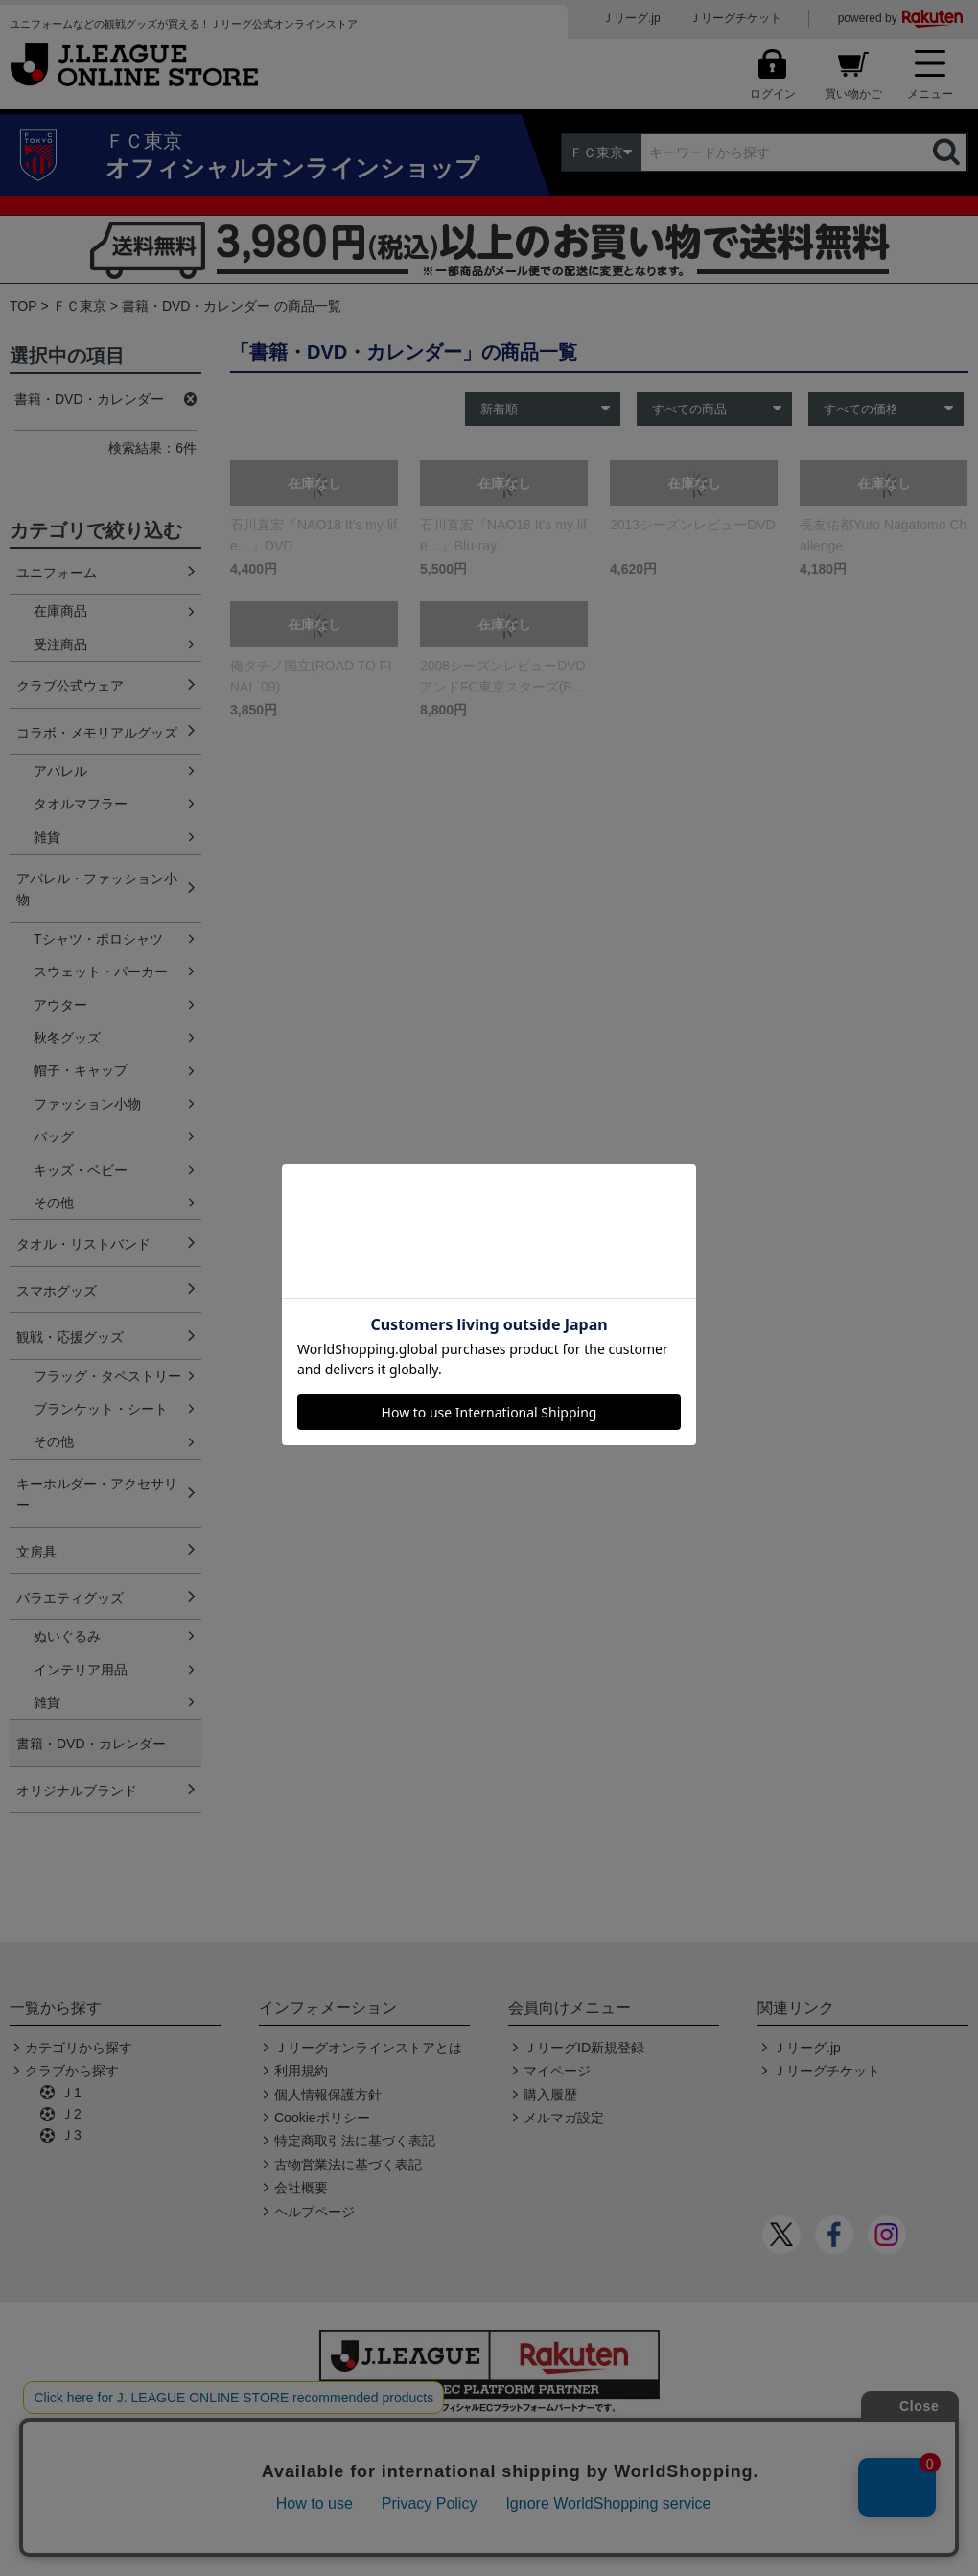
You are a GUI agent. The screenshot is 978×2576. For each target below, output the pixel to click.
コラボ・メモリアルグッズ (96, 732)
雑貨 (47, 837)
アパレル (60, 771)
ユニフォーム (56, 572)
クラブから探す (72, 2070)
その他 (54, 1202)
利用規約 (301, 2070)
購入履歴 (550, 2094)
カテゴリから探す (78, 2047)
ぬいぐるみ (67, 1636)
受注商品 (60, 644)
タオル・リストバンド (83, 1244)
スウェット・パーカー (101, 971)
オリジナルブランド (76, 1790)
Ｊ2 (71, 2113)
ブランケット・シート (101, 1409)
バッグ (54, 1136)
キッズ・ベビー (81, 1170)
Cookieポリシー (322, 2117)
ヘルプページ (314, 2211)
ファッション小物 (87, 1104)
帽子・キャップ (81, 1070)
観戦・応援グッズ (70, 1337)
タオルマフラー (81, 803)
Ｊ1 (71, 2092)
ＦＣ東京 (79, 306)
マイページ (557, 2070)
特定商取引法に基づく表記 (354, 2140)
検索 (948, 152)
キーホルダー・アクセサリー (96, 1494)
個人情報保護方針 (328, 2094)
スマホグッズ (56, 1291)
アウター (60, 1005)
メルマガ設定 (564, 2117)
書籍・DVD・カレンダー (91, 1743)
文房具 (36, 1551)
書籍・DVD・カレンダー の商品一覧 (231, 306)
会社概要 (301, 2187)
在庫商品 (60, 611)
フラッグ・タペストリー (107, 1376)
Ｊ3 (71, 2135)
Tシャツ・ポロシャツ (98, 939)
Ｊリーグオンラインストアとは (368, 2047)
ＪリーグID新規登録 (584, 2047)
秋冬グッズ (67, 1037)
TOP (23, 306)
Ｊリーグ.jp (631, 18)
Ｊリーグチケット (735, 18)
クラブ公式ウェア (70, 685)
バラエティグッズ (70, 1597)
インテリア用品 (81, 1669)
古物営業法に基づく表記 (348, 2164)
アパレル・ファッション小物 (96, 889)
